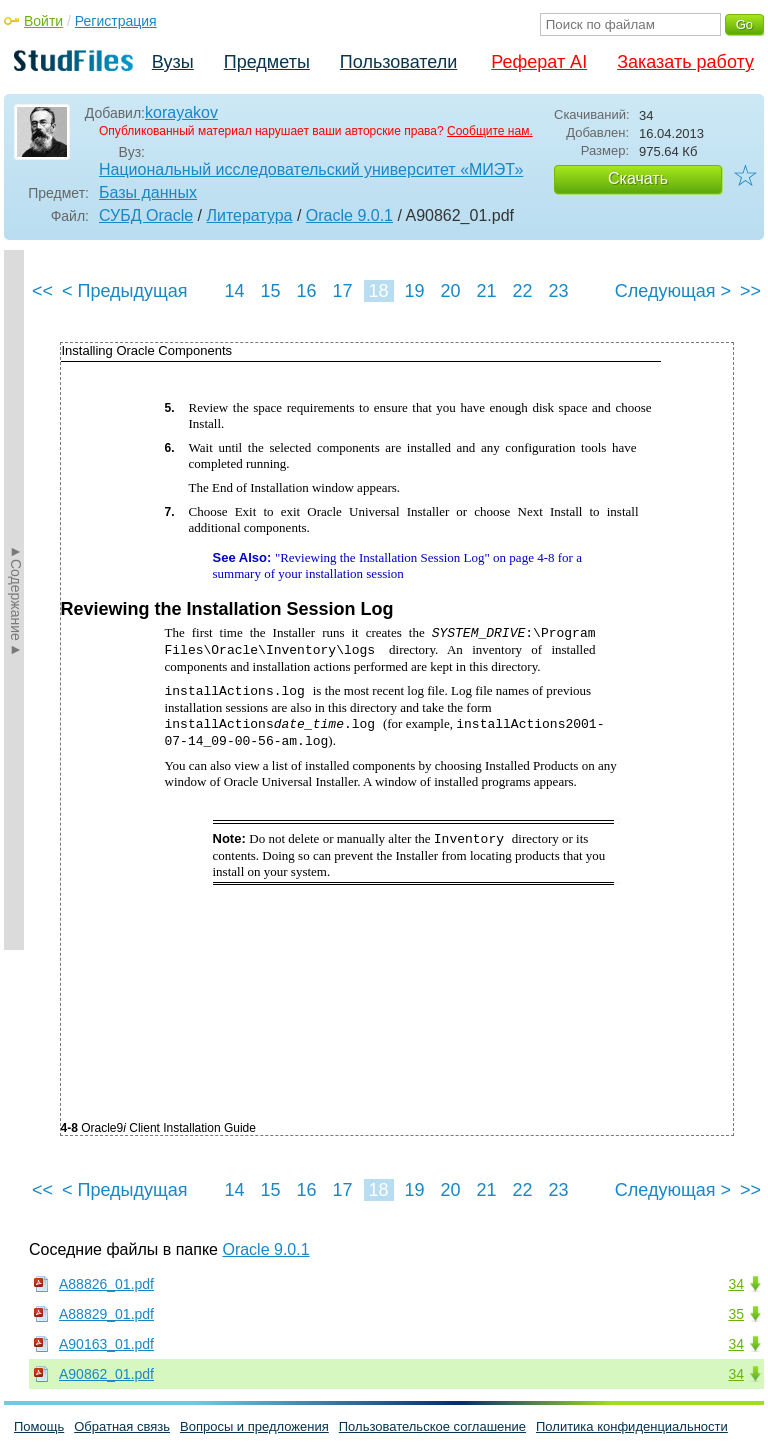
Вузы (173, 62)
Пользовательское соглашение (432, 1426)
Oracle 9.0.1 (349, 215)
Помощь (39, 1426)
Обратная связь (122, 1426)
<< (42, 291)
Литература (249, 215)
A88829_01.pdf (106, 1314)
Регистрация (116, 21)
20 (450, 291)
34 (736, 1284)
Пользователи (398, 62)
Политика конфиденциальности (632, 1426)
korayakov (181, 112)
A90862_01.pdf (106, 1374)
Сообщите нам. (490, 131)
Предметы (267, 62)
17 (342, 291)
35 (736, 1314)
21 (486, 291)
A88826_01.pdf (106, 1284)
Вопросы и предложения (254, 1426)
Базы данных (148, 192)
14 (234, 291)
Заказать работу (685, 62)
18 (378, 291)
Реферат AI (539, 62)
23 (558, 291)
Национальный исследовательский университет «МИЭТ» (311, 169)
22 (522, 291)
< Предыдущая (125, 291)
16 (306, 291)
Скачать (638, 178)
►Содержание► (16, 600)
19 (414, 291)
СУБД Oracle (146, 215)
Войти (43, 21)
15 (270, 291)
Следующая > (673, 291)
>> (750, 291)
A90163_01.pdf (106, 1344)
